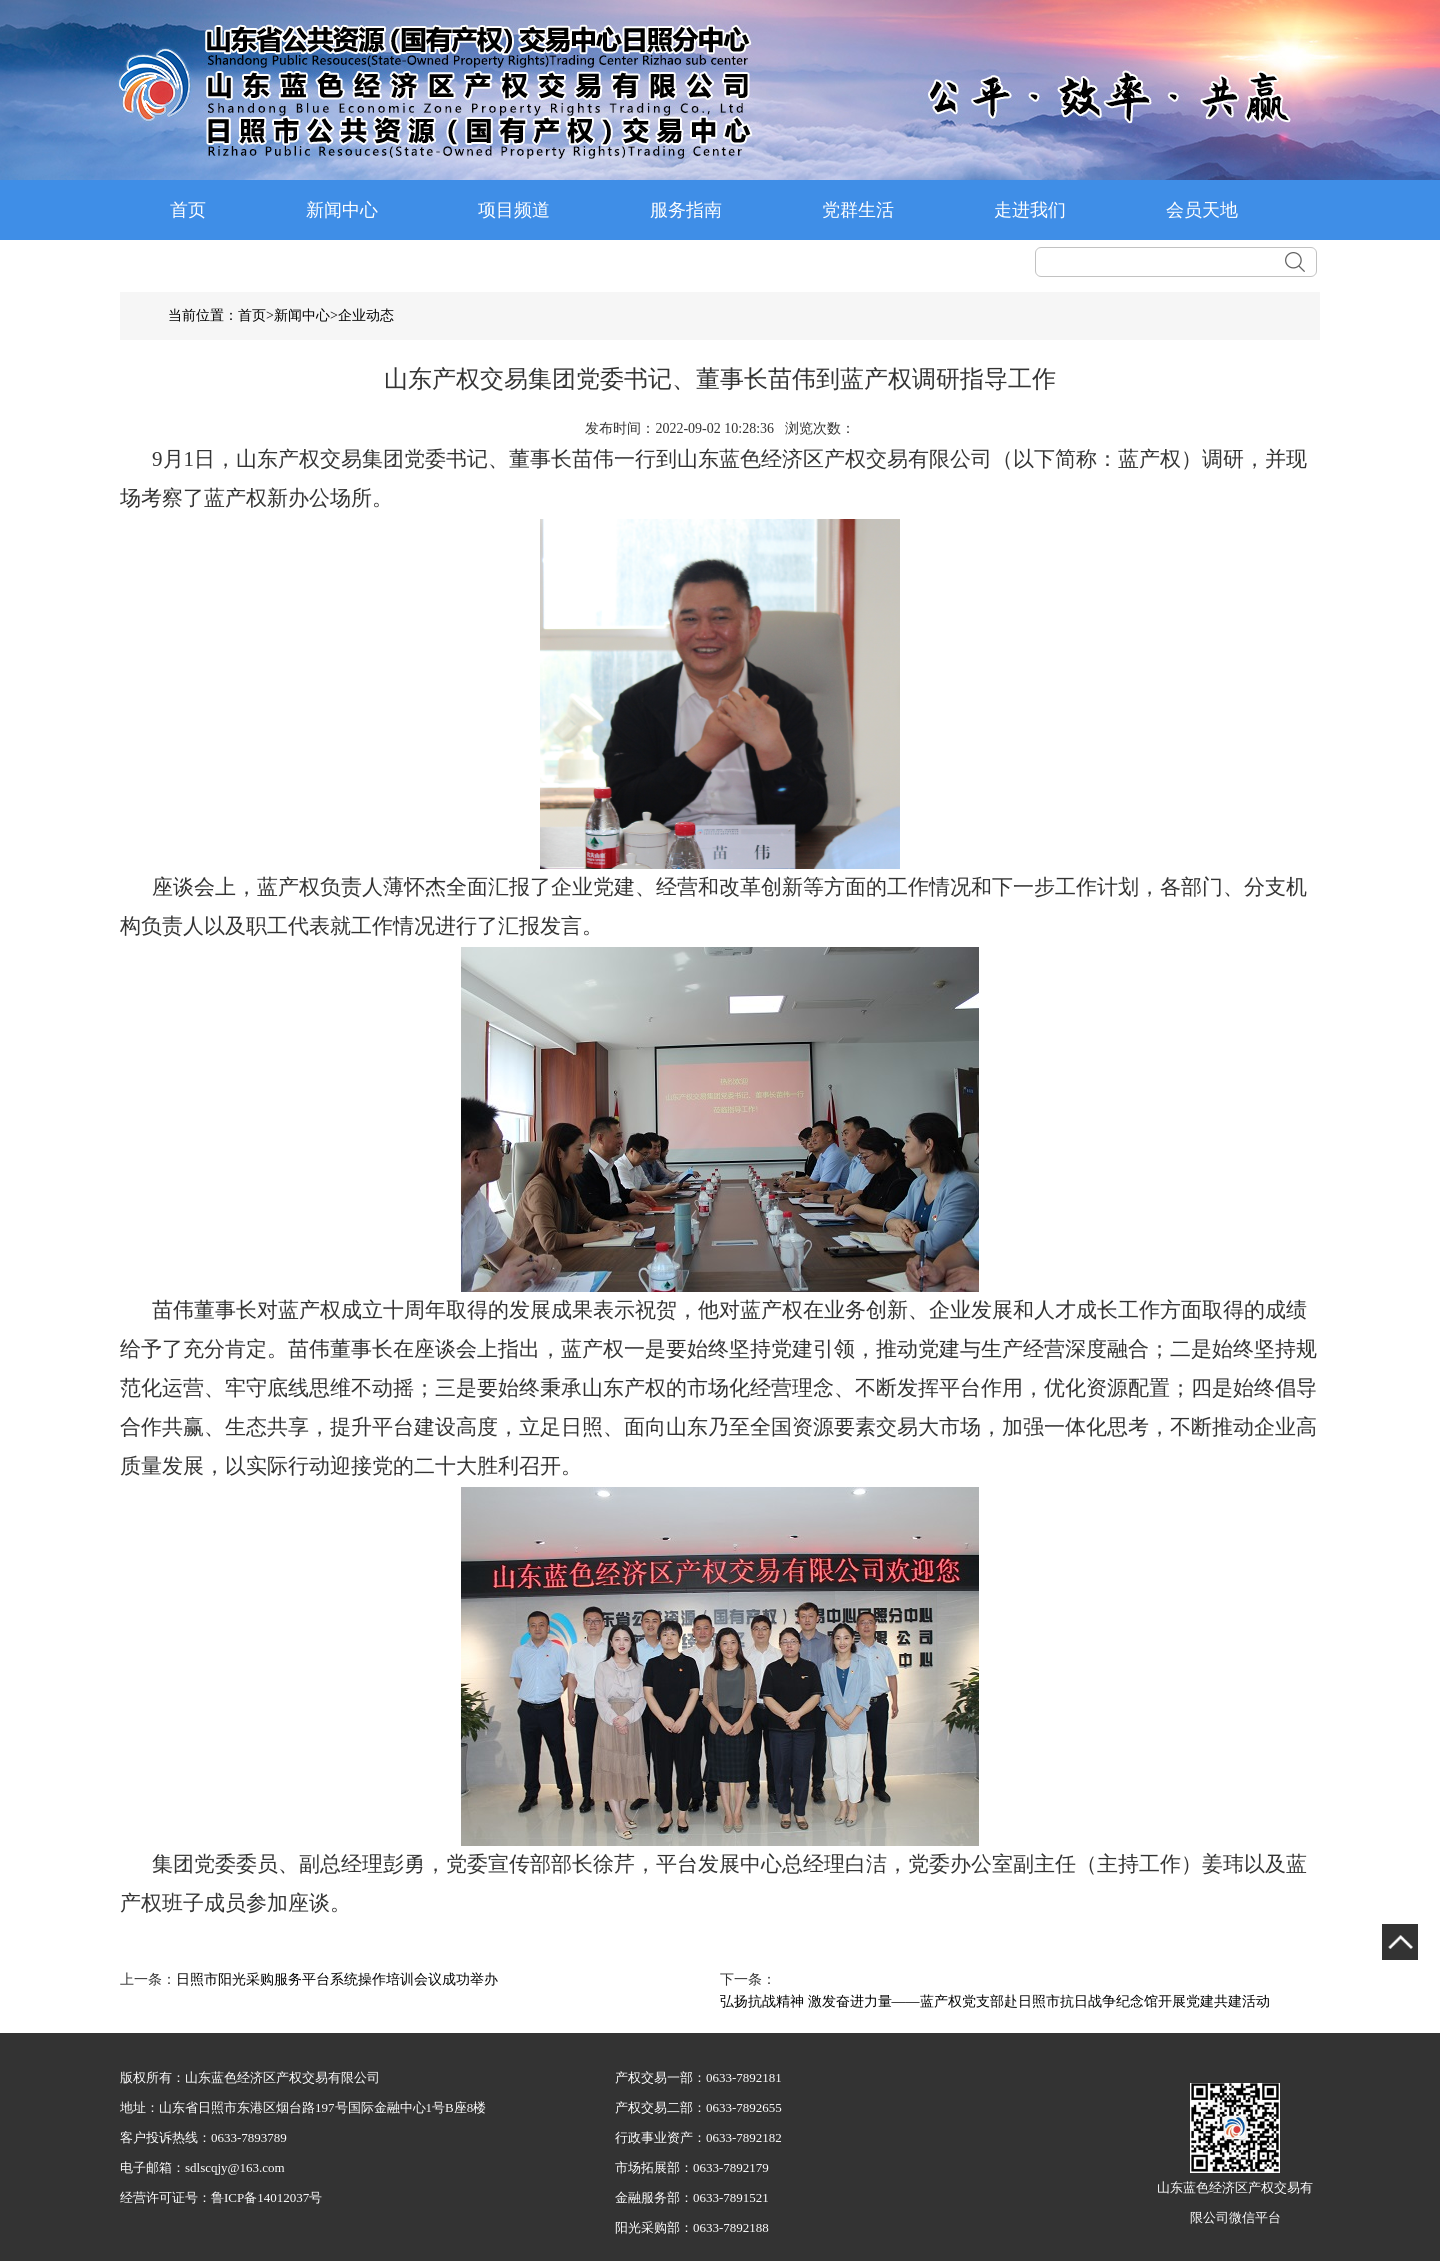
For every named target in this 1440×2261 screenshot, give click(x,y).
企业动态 (366, 315)
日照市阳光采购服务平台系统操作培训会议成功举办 (337, 1979)
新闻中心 (342, 210)
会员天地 (1202, 210)
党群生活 (858, 210)
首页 (188, 210)
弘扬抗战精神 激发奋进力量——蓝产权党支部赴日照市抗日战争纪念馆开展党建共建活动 (995, 2001)
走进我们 (1030, 210)
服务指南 (686, 210)
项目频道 (514, 210)
